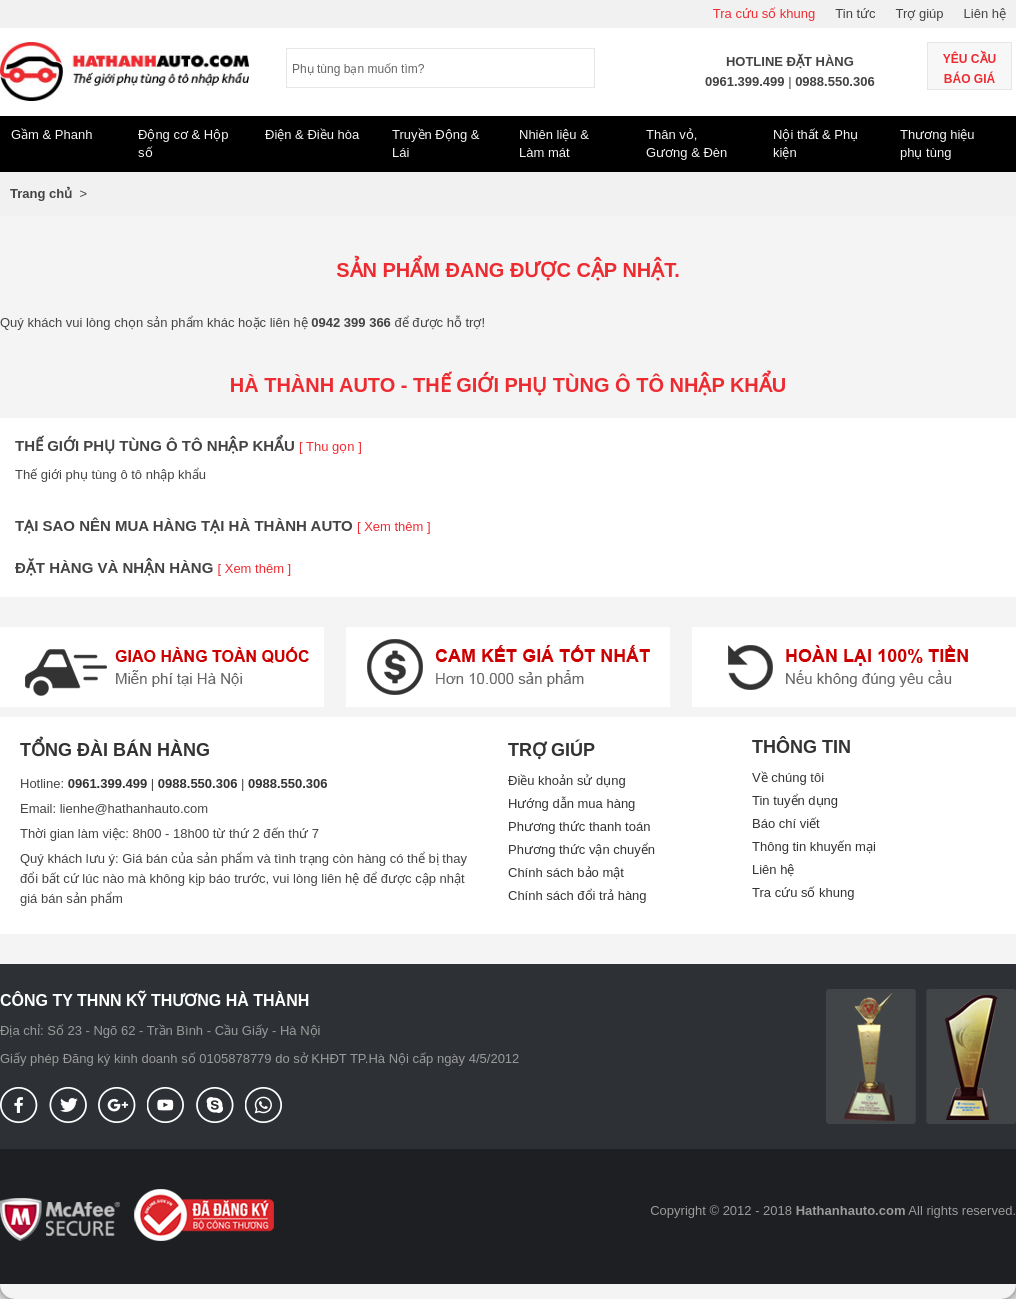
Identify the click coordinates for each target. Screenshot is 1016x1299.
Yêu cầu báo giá (969, 69)
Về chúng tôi (788, 777)
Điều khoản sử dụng (567, 780)
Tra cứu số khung (764, 13)
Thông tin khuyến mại (814, 846)
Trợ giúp (920, 13)
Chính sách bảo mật (566, 872)
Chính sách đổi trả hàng (577, 895)
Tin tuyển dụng (795, 800)
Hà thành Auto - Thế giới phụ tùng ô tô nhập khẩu (508, 385)
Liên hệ (985, 13)
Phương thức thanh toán (579, 826)
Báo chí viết (786, 823)
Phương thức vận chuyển (581, 849)
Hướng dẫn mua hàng (571, 803)
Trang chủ (41, 193)
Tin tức (855, 13)
